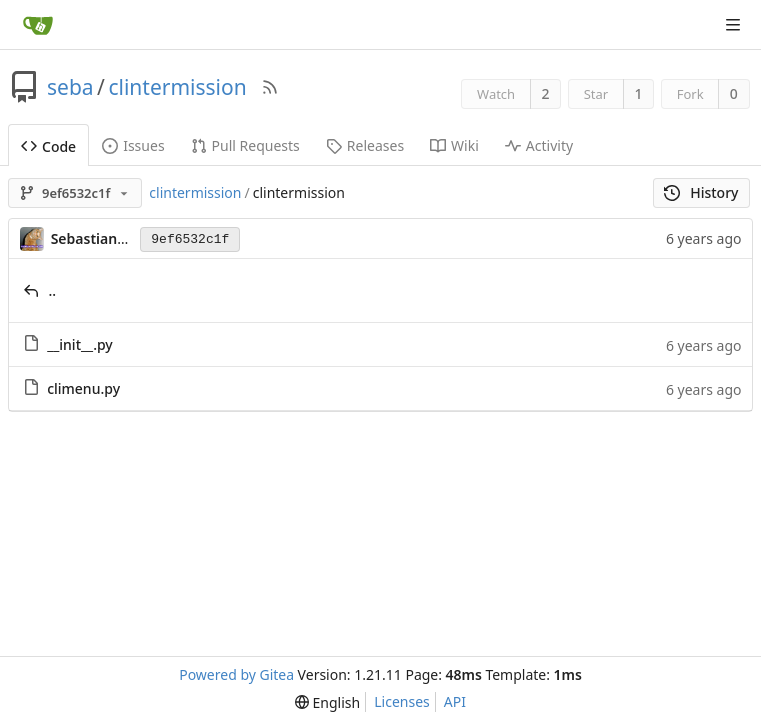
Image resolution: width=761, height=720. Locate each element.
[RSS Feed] (270, 87)
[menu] (327, 702)
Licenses (402, 701)
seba (70, 87)
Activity (539, 145)
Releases (365, 145)
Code (48, 146)
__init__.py (80, 344)
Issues (133, 145)
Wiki (454, 145)
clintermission (177, 87)
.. (53, 290)
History (701, 192)
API (455, 701)
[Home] (38, 25)
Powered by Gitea (236, 674)
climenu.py (83, 388)
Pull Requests (245, 145)
